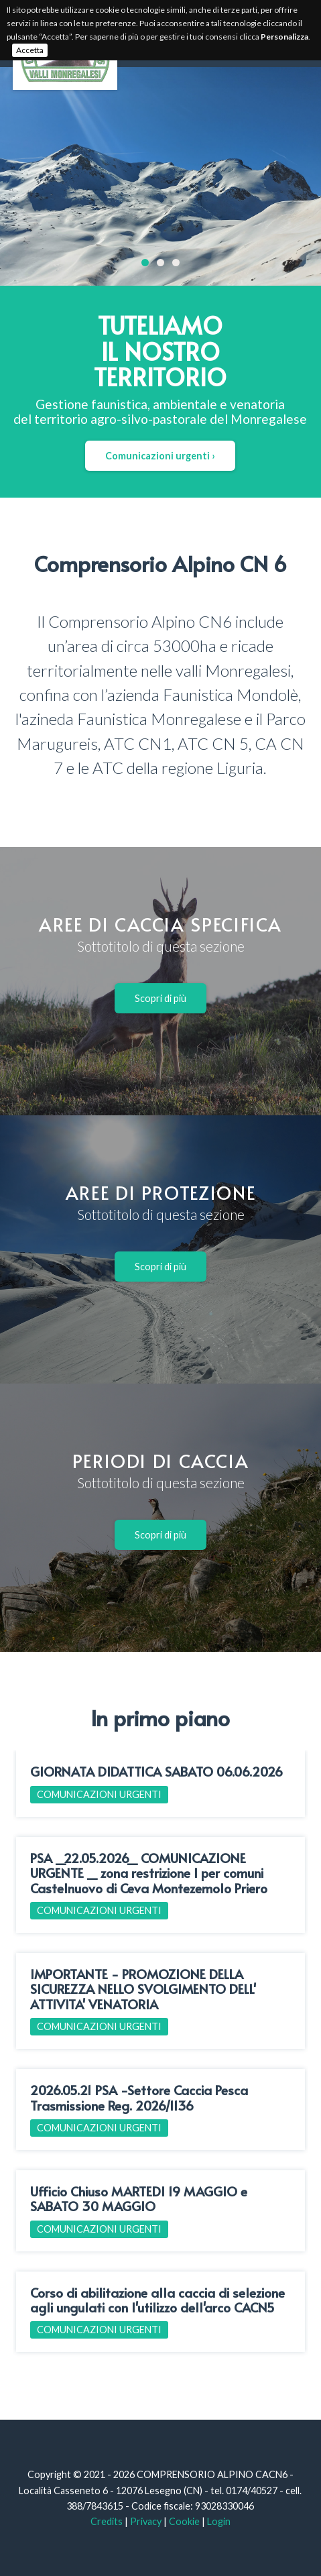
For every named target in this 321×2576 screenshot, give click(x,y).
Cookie (184, 2521)
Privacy (146, 2521)
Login (219, 2521)
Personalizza (284, 37)
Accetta (30, 50)
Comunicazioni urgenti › (160, 455)
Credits (106, 2521)
